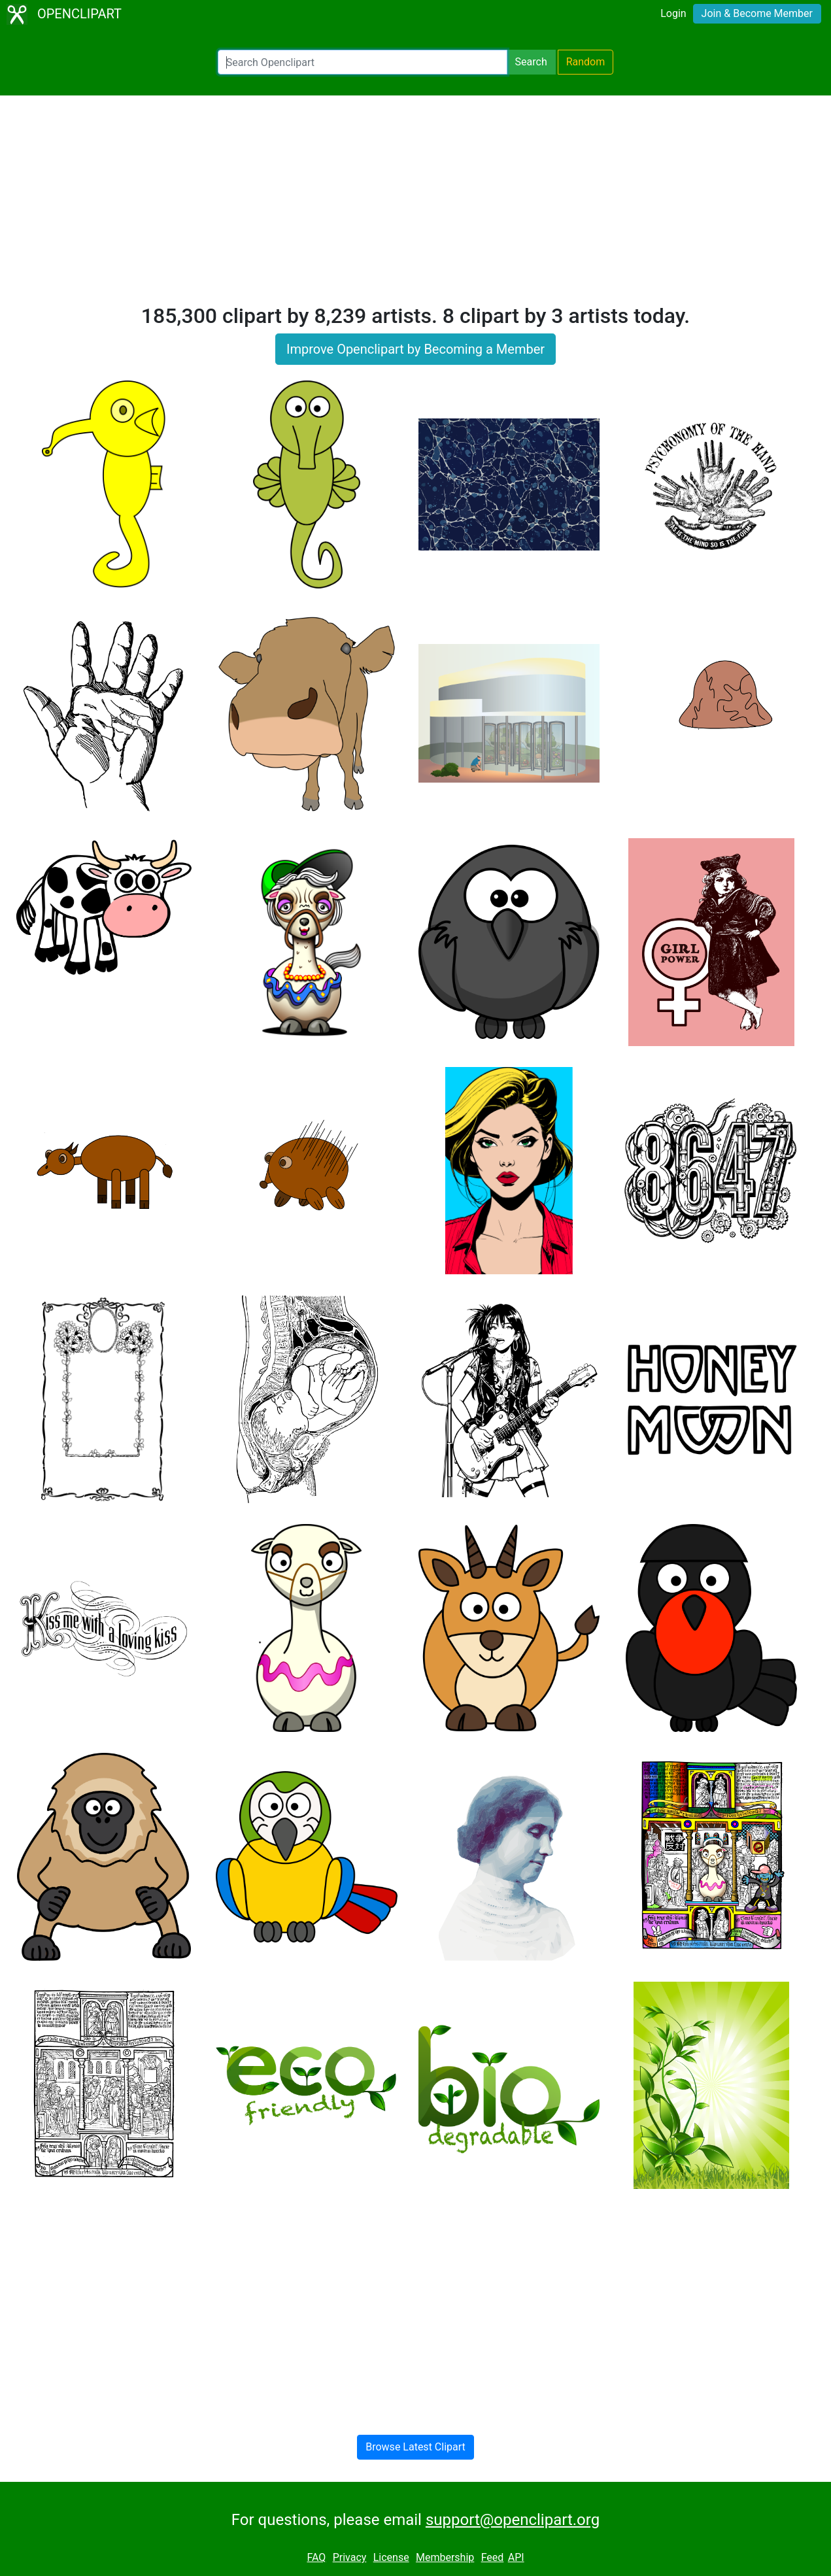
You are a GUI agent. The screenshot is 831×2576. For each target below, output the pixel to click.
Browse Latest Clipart (415, 2447)
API (516, 2557)
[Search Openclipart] (362, 62)
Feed (492, 2557)
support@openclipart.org (513, 2520)
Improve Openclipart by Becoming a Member (415, 349)
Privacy (350, 2557)
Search (531, 62)
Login (673, 13)
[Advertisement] (416, 205)
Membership (445, 2557)
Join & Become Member (757, 13)
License (391, 2557)
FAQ (316, 2557)
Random (585, 62)
